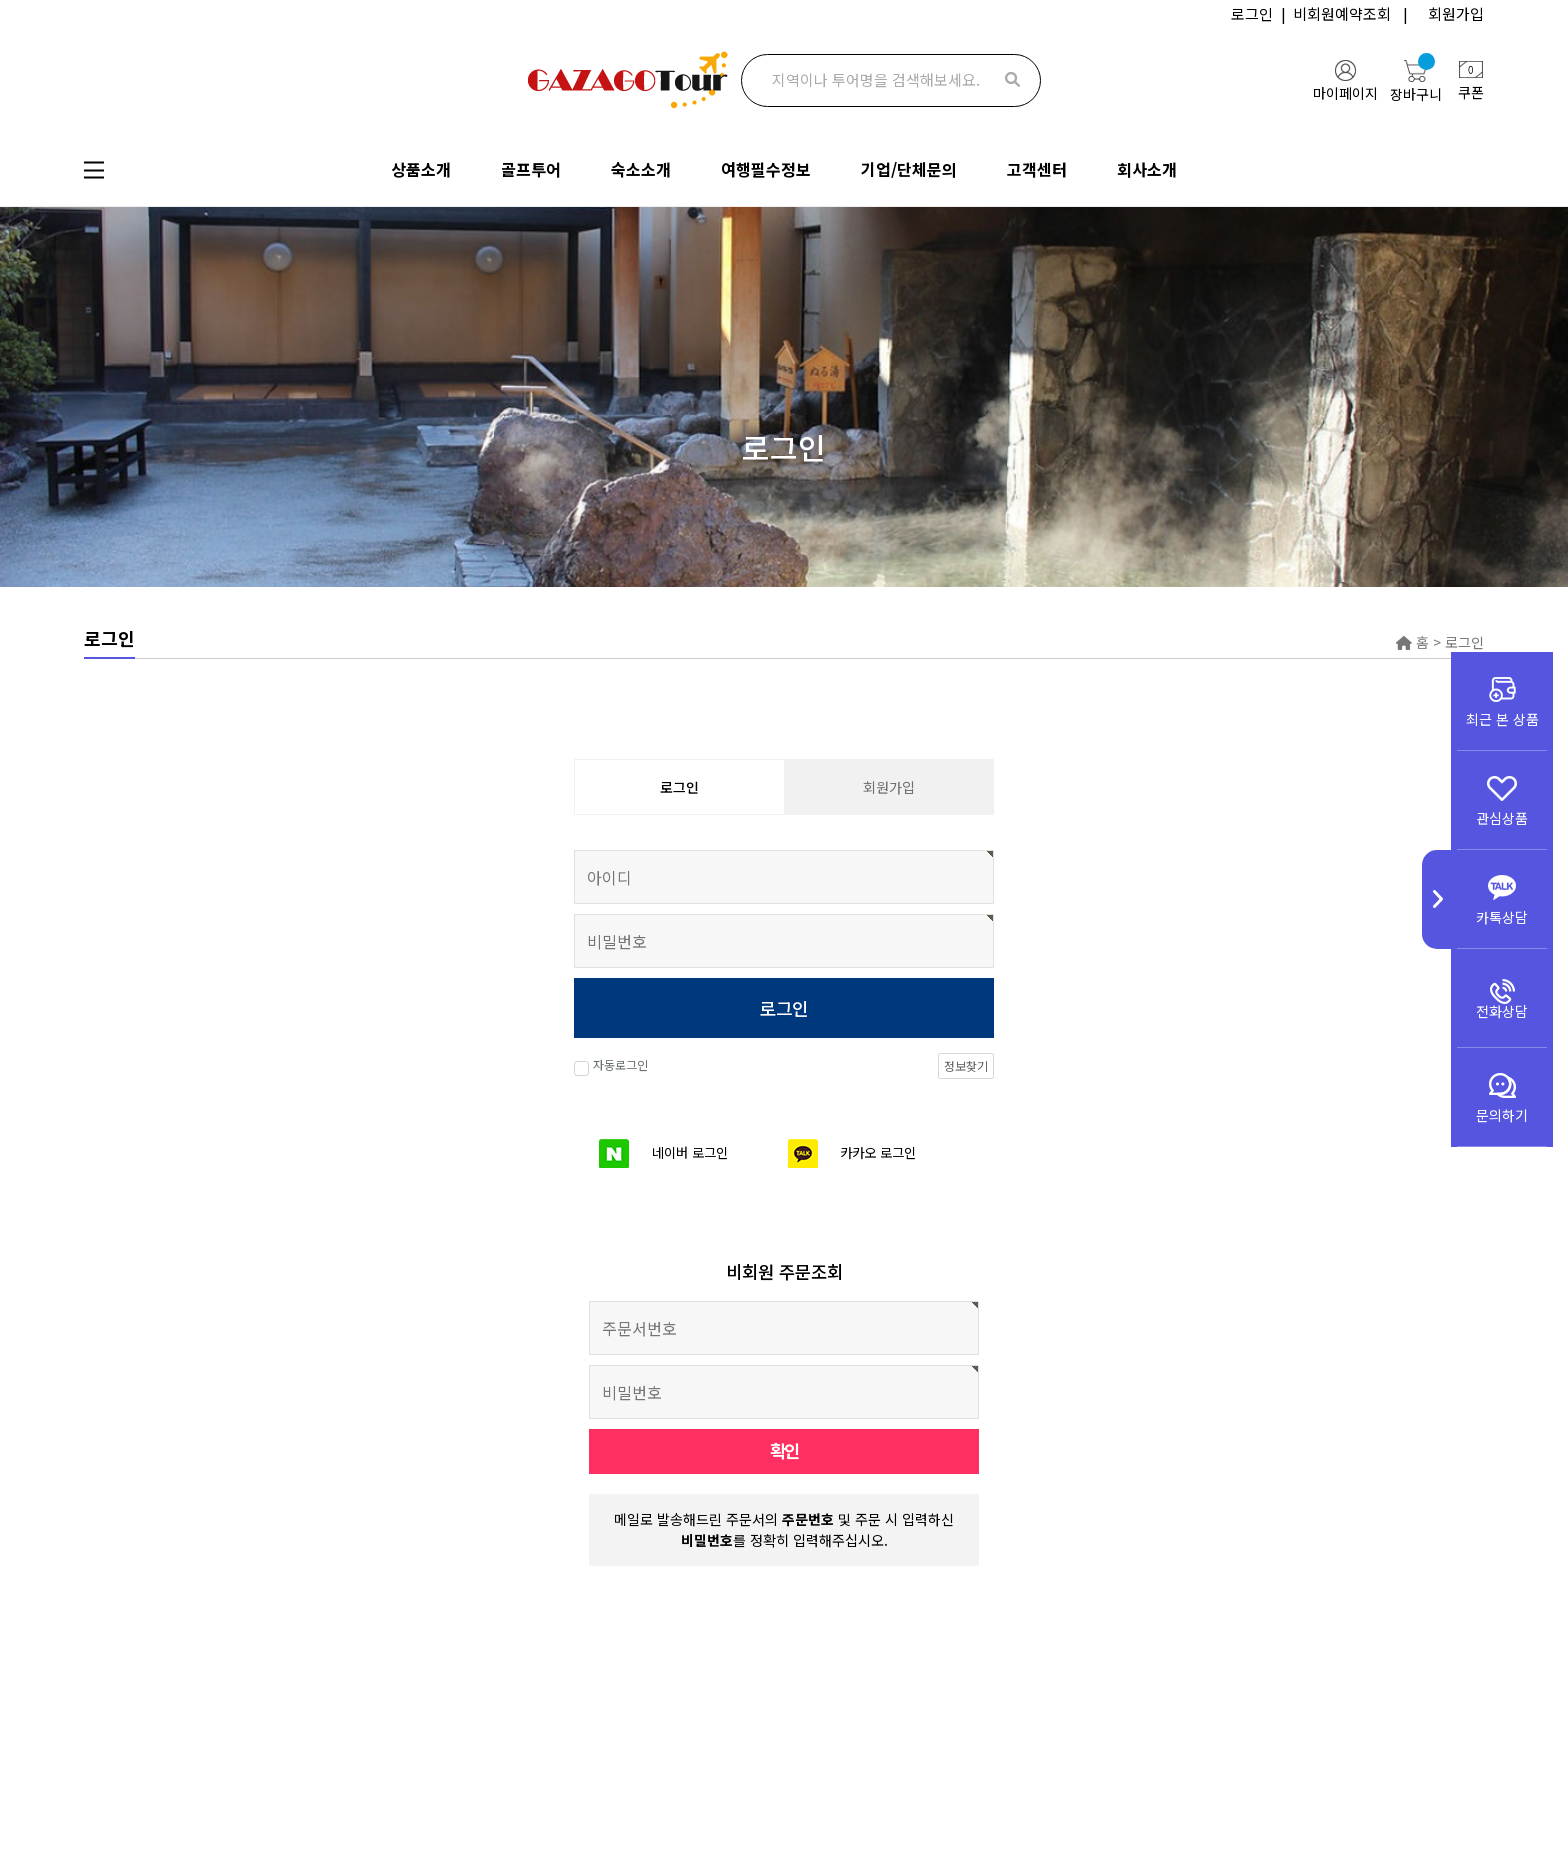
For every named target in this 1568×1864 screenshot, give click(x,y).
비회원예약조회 (1342, 13)
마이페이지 (1345, 81)
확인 (784, 1450)
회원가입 (1456, 13)
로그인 (1252, 13)
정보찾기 (966, 1065)
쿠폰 (1471, 82)
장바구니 (1416, 80)
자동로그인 (611, 1067)
